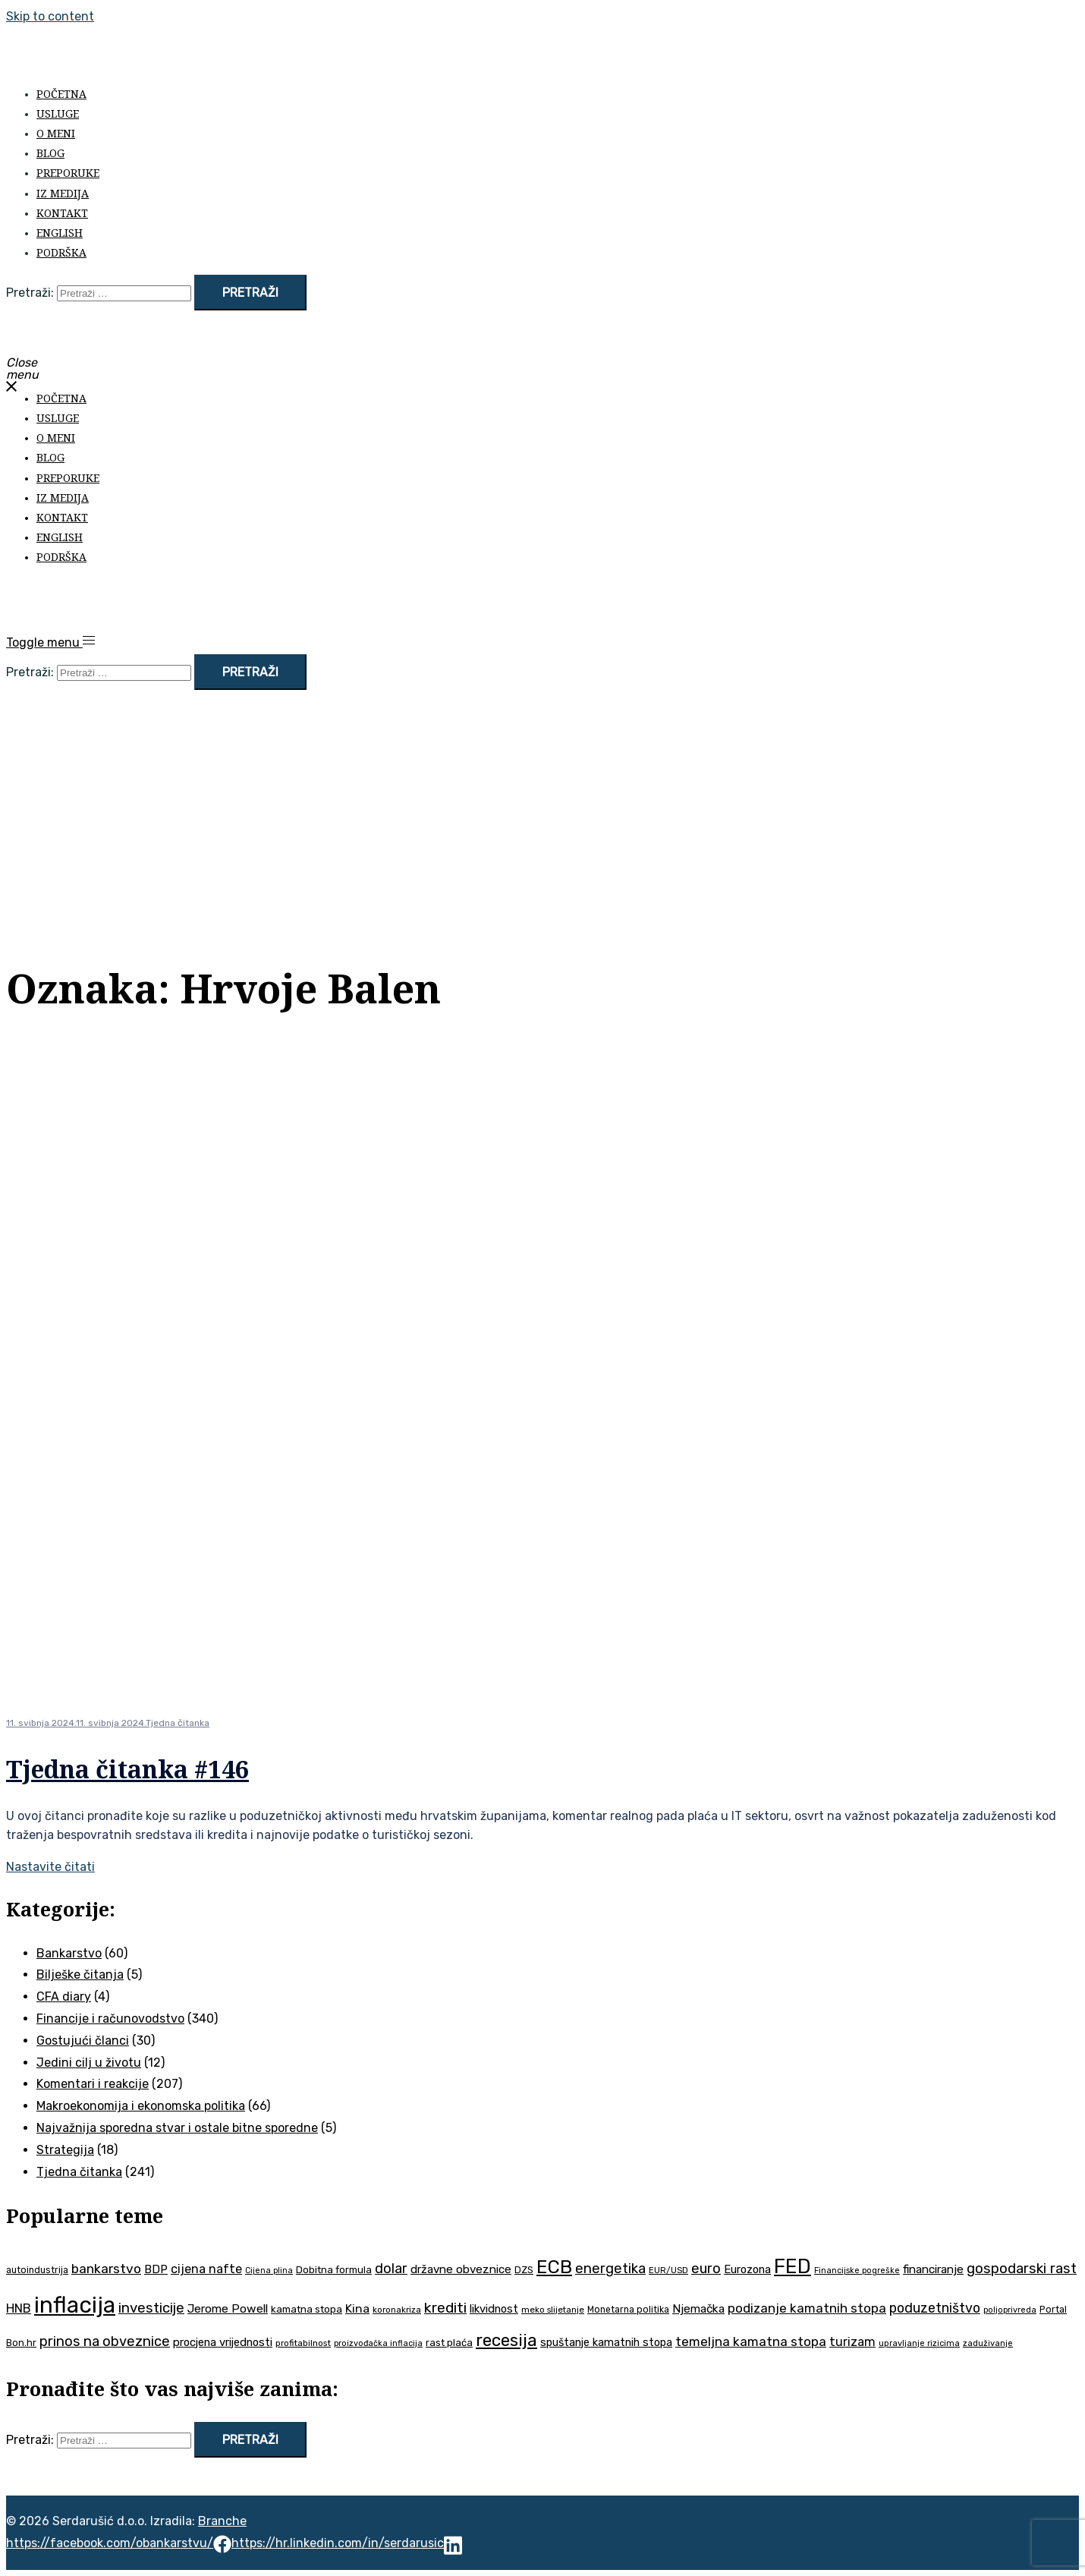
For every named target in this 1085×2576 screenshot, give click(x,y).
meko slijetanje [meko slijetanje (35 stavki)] (552, 2309)
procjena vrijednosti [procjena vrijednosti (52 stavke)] (222, 2342)
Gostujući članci (82, 2040)
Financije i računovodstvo (110, 2018)
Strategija (65, 2150)
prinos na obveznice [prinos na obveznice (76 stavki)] (104, 2341)
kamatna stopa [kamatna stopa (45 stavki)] (306, 2309)
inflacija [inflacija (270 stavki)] (74, 2305)
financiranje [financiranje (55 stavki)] (933, 2269)
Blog (50, 153)
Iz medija (62, 193)
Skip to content (50, 16)
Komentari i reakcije (92, 2084)
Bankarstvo (69, 1953)
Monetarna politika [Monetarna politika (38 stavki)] (628, 2309)
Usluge (57, 113)
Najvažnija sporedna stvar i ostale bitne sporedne (177, 2128)
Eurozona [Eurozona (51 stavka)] (747, 2269)
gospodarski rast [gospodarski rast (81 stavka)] (1022, 2268)
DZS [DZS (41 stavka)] (523, 2269)
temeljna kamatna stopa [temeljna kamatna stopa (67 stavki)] (750, 2341)
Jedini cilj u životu (88, 2062)
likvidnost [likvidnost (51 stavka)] (494, 2309)
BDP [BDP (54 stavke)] (156, 2269)
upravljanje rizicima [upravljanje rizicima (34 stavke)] (919, 2343)
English (59, 232)
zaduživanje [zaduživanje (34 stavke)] (988, 2343)
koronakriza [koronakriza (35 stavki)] (397, 2309)
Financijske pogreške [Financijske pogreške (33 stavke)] (857, 2270)
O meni (55, 133)
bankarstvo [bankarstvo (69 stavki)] (106, 2268)
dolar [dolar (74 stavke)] (391, 2268)
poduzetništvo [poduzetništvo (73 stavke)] (934, 2308)
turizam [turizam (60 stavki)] (852, 2342)
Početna (61, 94)
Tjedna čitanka (177, 1723)
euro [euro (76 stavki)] (706, 2268)
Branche (222, 2521)
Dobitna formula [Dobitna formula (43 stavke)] (334, 2269)
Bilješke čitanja (80, 1974)
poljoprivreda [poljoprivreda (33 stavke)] (1009, 2310)
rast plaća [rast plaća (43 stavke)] (449, 2342)
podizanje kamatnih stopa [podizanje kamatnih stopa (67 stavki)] (807, 2308)
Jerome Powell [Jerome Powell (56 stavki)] (227, 2308)
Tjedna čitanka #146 (127, 1768)
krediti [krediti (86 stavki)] (445, 2307)
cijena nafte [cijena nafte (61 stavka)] (206, 2269)
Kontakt (62, 213)
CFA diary (63, 1996)
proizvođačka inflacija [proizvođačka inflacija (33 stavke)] (378, 2343)
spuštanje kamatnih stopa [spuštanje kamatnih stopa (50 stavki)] (606, 2342)
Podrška (61, 252)
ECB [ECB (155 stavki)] (554, 2267)
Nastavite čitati (50, 1867)
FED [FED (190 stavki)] (792, 2266)
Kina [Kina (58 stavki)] (357, 2308)
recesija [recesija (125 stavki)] (506, 2340)
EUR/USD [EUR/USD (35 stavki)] (668, 2270)
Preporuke (67, 172)
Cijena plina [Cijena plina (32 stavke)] (269, 2270)
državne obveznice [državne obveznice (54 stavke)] (460, 2269)
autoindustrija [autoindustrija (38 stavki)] (37, 2270)
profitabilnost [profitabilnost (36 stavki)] (303, 2343)
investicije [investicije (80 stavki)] (151, 2308)
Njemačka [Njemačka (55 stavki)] (698, 2309)
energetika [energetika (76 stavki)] (610, 2268)
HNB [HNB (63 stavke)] (18, 2308)
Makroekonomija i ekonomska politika (140, 2106)
